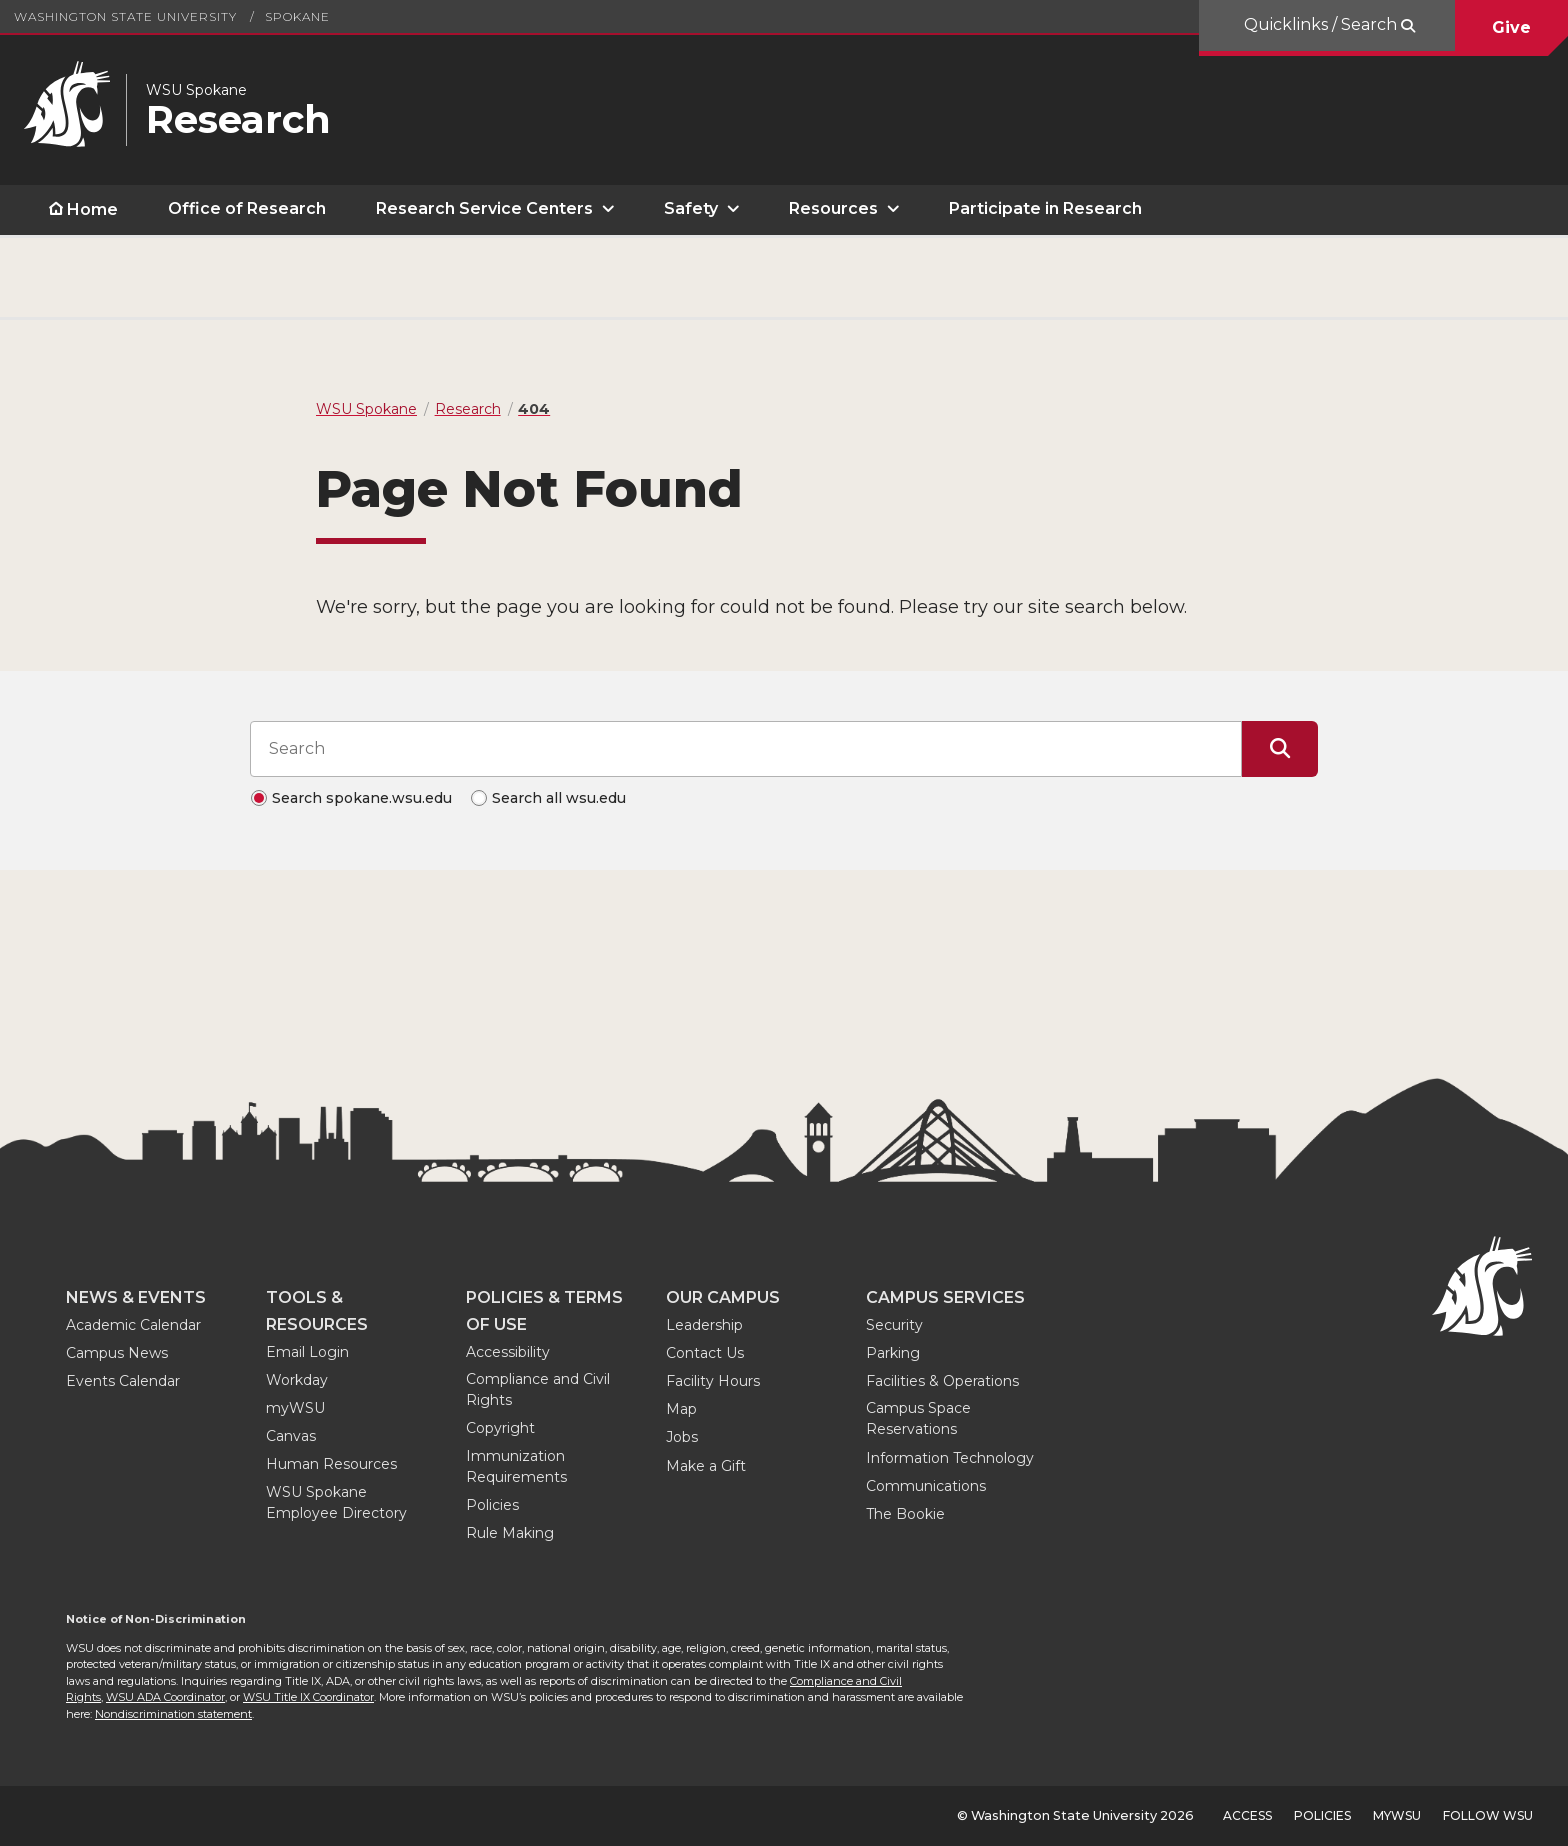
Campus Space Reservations (918, 1418)
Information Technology (950, 1458)
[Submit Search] (1280, 749)
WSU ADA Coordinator (165, 1697)
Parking (893, 1353)
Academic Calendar (133, 1325)
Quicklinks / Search (1322, 24)
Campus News (117, 1353)
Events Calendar (123, 1381)
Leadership (704, 1325)
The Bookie (905, 1514)
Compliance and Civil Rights (538, 1389)
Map (681, 1409)
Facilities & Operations (942, 1381)
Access (1247, 1815)
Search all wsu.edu (559, 798)
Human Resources (331, 1464)
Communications (926, 1486)
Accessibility (508, 1352)
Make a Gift (706, 1466)
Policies (492, 1505)
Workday (297, 1380)
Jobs (682, 1437)
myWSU (295, 1408)
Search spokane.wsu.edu (362, 798)
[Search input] (746, 749)
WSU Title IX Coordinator (308, 1697)
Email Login (307, 1352)
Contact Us (705, 1353)
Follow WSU (1488, 1815)
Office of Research (247, 208)
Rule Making (510, 1533)
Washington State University (125, 16)
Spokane (297, 16)
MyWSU (1397, 1815)
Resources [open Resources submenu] (833, 208)
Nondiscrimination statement (173, 1714)
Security (894, 1325)
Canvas (291, 1436)
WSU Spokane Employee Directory (336, 1502)
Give (1511, 27)
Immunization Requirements (516, 1466)
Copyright (500, 1428)
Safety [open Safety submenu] (691, 208)
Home (92, 209)
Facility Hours (713, 1381)
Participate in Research (1045, 208)
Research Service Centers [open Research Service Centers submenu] (484, 208)
